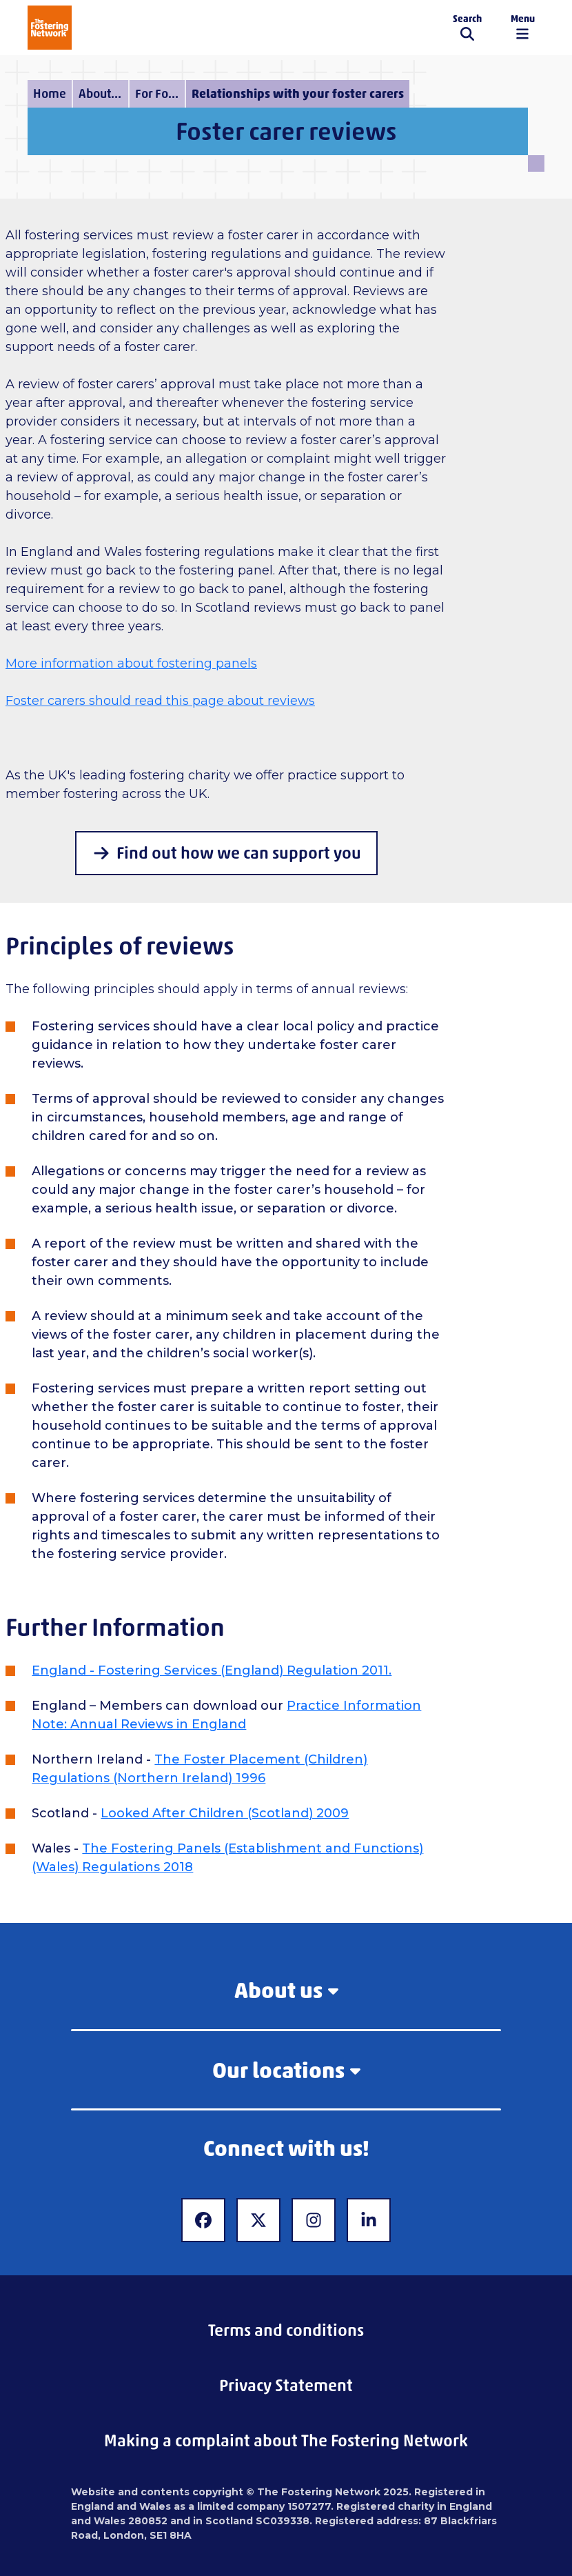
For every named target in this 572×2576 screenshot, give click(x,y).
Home (49, 93)
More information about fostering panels (131, 663)
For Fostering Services (160, 93)
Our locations (286, 2070)
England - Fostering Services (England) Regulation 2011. (211, 1670)
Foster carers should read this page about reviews (160, 700)
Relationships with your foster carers (298, 93)
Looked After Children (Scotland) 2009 (225, 1813)
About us (286, 1990)
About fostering (103, 93)
